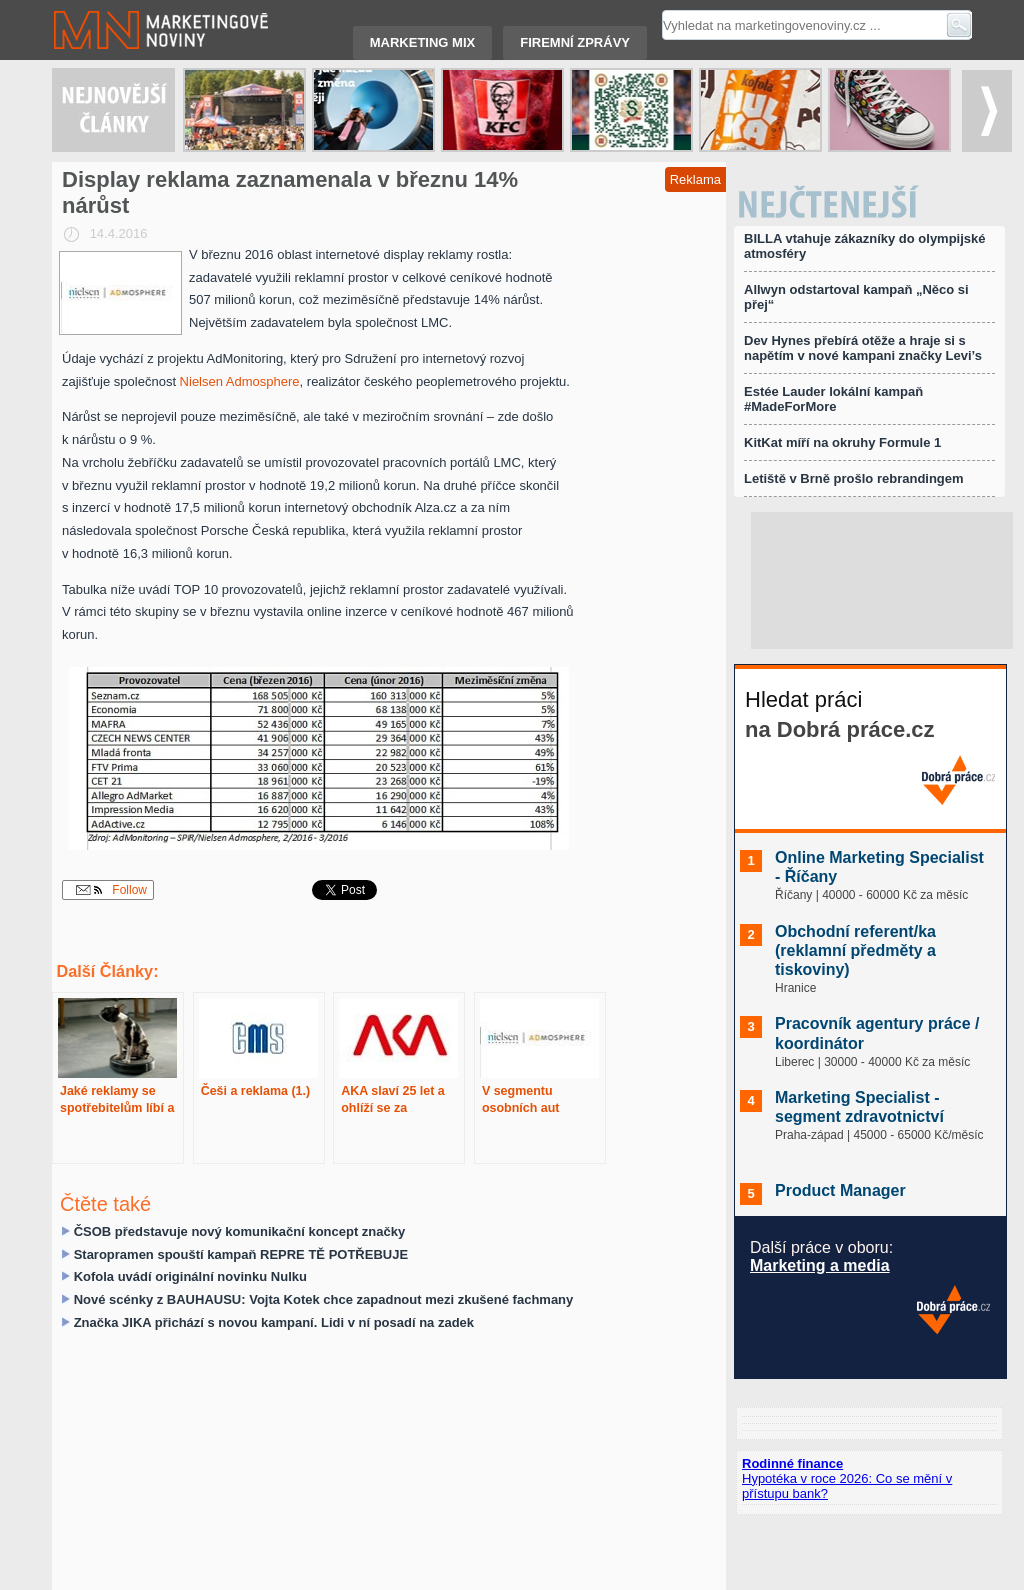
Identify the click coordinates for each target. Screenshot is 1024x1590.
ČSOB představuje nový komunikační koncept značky (240, 1231)
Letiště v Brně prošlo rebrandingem (854, 478)
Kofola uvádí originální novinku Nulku (190, 1276)
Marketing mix (422, 42)
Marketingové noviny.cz (137, 30)
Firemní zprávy (575, 42)
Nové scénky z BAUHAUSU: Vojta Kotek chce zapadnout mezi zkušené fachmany (324, 1299)
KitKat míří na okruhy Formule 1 (842, 442)
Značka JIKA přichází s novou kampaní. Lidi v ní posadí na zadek (274, 1322)
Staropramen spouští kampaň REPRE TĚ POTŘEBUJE (241, 1254)
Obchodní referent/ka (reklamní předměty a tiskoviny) (855, 950)
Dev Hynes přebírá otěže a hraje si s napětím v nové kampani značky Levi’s (863, 348)
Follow (111, 890)
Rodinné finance (792, 1463)
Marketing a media (820, 1265)
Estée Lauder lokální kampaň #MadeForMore (833, 399)
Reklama (695, 179)
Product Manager (840, 1190)
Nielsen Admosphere (240, 381)
